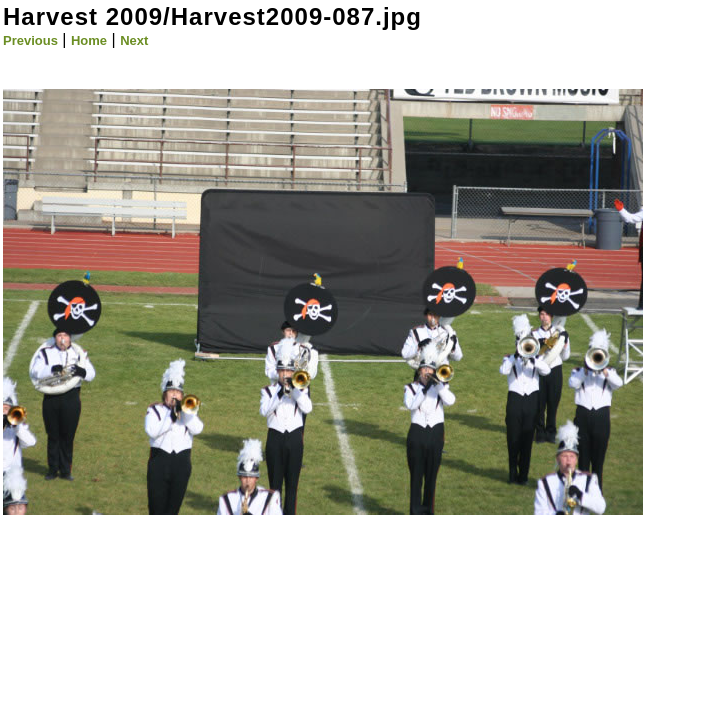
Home (89, 40)
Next (134, 40)
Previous (30, 40)
